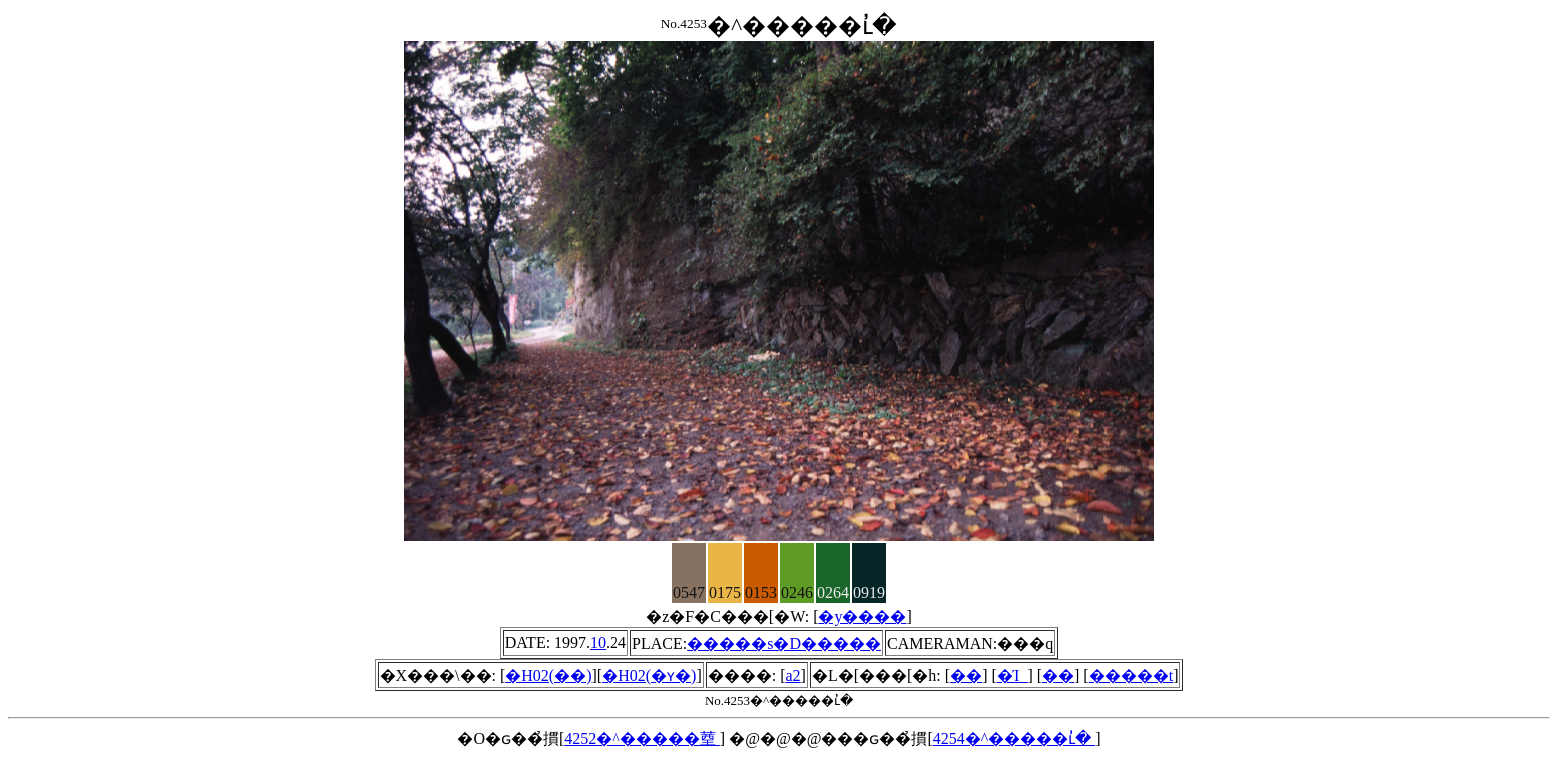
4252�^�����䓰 (642, 738)
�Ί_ (1012, 675)
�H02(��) (548, 675)
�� (966, 675)
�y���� (862, 616)
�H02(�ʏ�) (649, 675)
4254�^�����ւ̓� (1014, 738)
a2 (793, 675)
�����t (1131, 675)
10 (598, 642)
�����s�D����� (784, 643)
